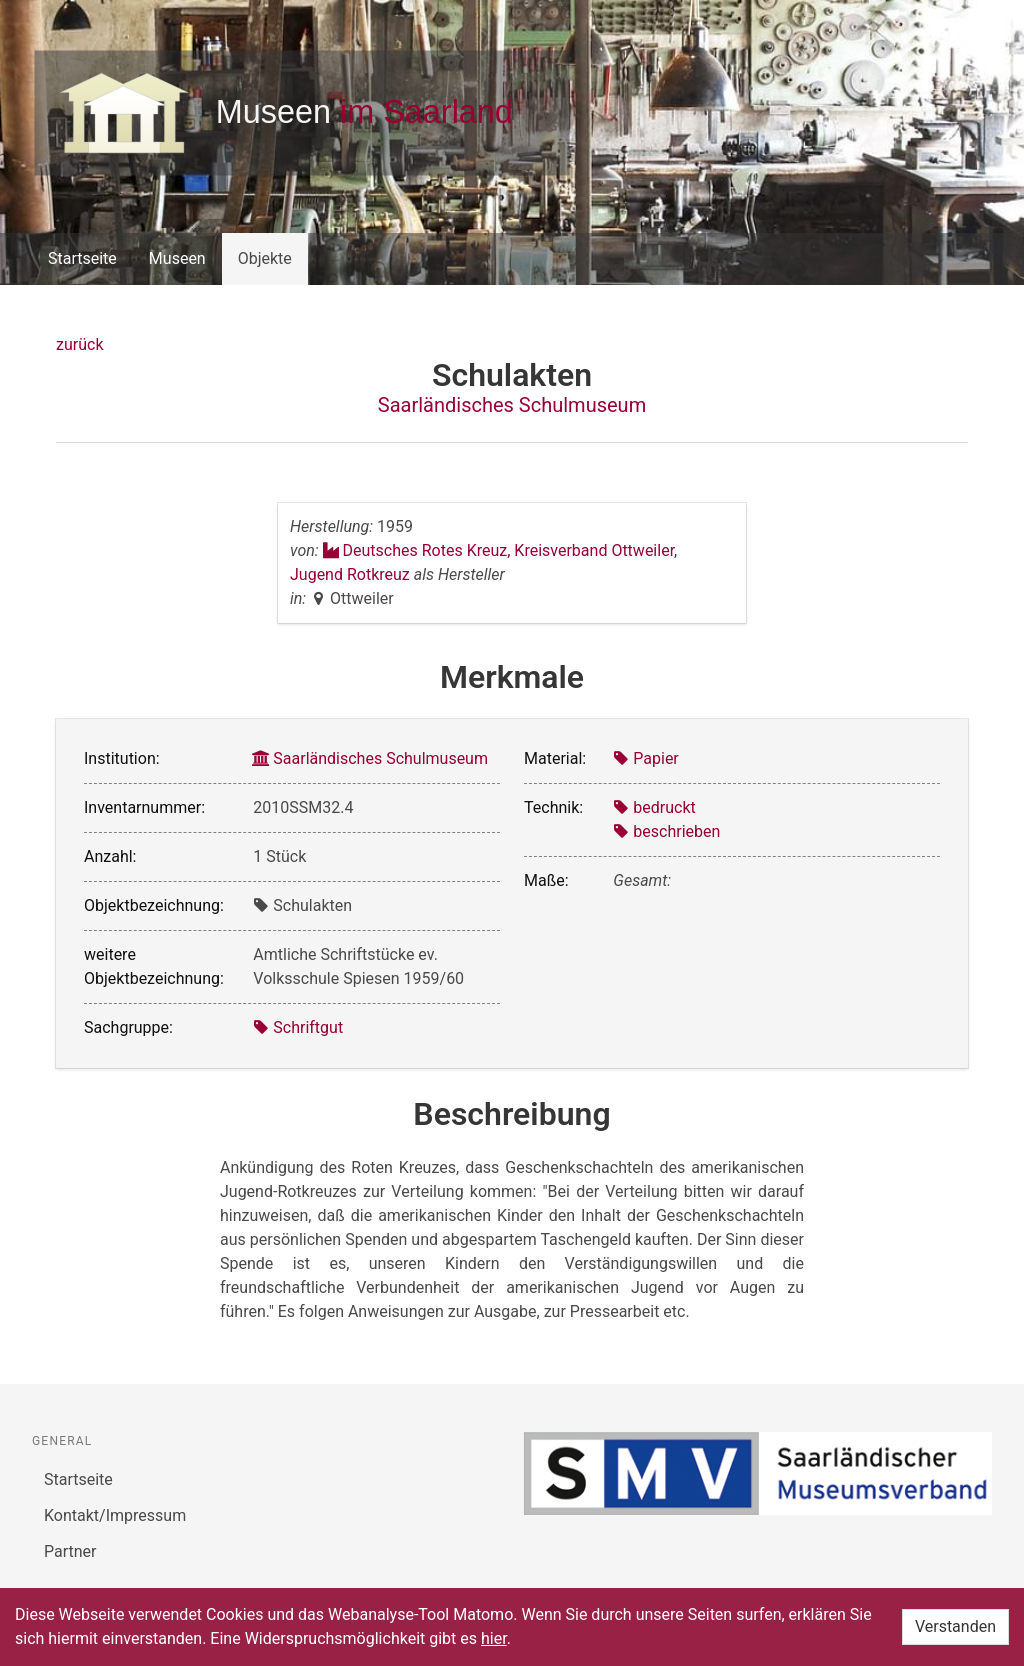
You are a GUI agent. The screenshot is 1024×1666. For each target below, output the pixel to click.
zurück (79, 344)
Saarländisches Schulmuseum (512, 405)
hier (494, 1638)
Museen (177, 258)
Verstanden (955, 1626)
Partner (70, 1551)
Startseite (82, 258)
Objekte (265, 258)
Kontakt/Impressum (115, 1515)
